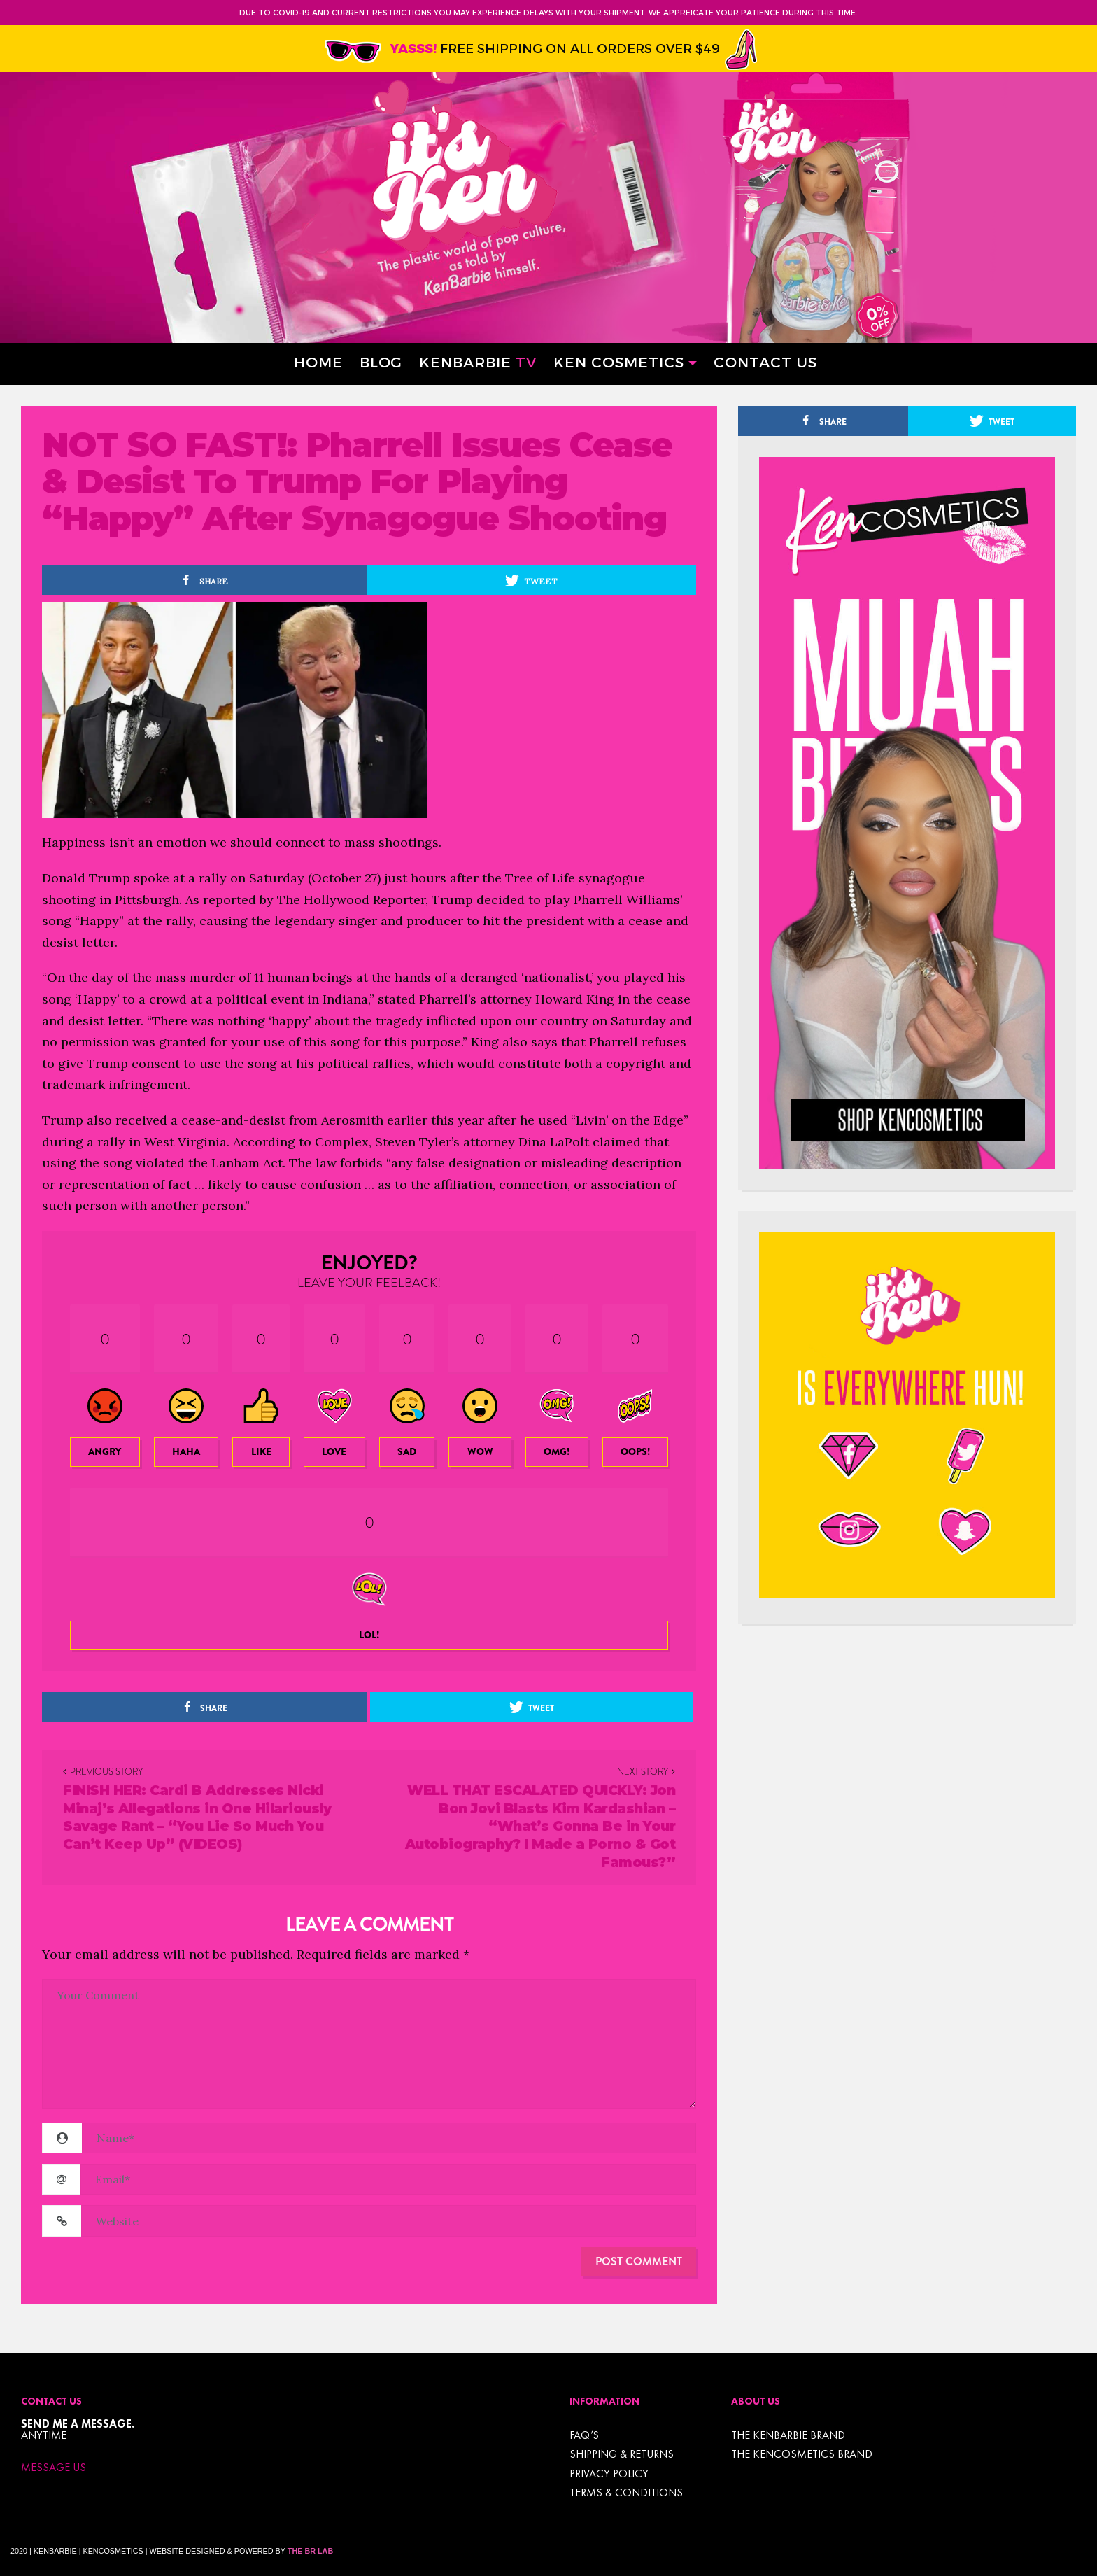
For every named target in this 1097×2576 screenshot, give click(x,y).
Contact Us (765, 361)
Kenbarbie (478, 361)
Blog (381, 361)
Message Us (53, 2467)
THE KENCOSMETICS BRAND (801, 2454)
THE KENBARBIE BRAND (788, 2435)
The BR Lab (310, 2551)
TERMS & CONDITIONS (626, 2492)
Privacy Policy (609, 2473)
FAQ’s (584, 2435)
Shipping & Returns (621, 2454)
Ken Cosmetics (618, 361)
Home (318, 361)
